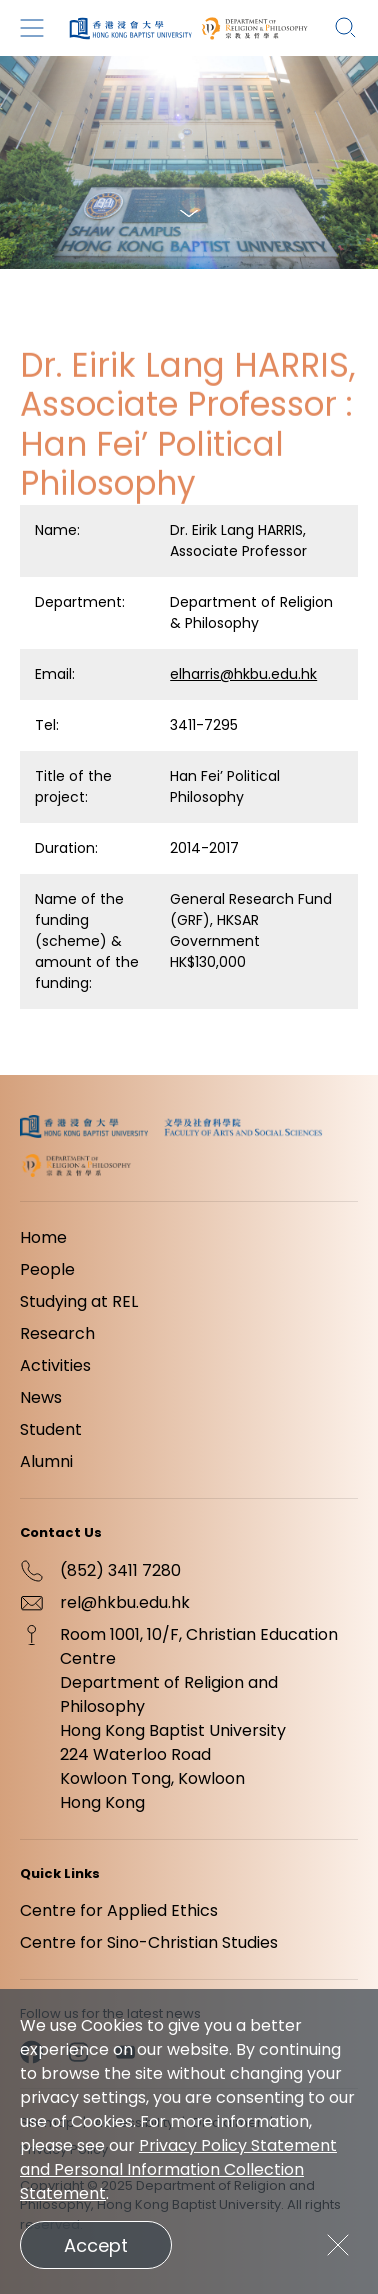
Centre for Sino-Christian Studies (149, 1942)
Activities (55, 1365)
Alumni (46, 1461)
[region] (189, 757)
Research (57, 1333)
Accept (96, 2245)
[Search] (346, 28)
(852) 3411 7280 (120, 1570)
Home (43, 1237)
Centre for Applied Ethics (119, 1910)
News (41, 1397)
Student (51, 1429)
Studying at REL (79, 1301)
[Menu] (32, 28)
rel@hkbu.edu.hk (125, 1602)
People (47, 1269)
